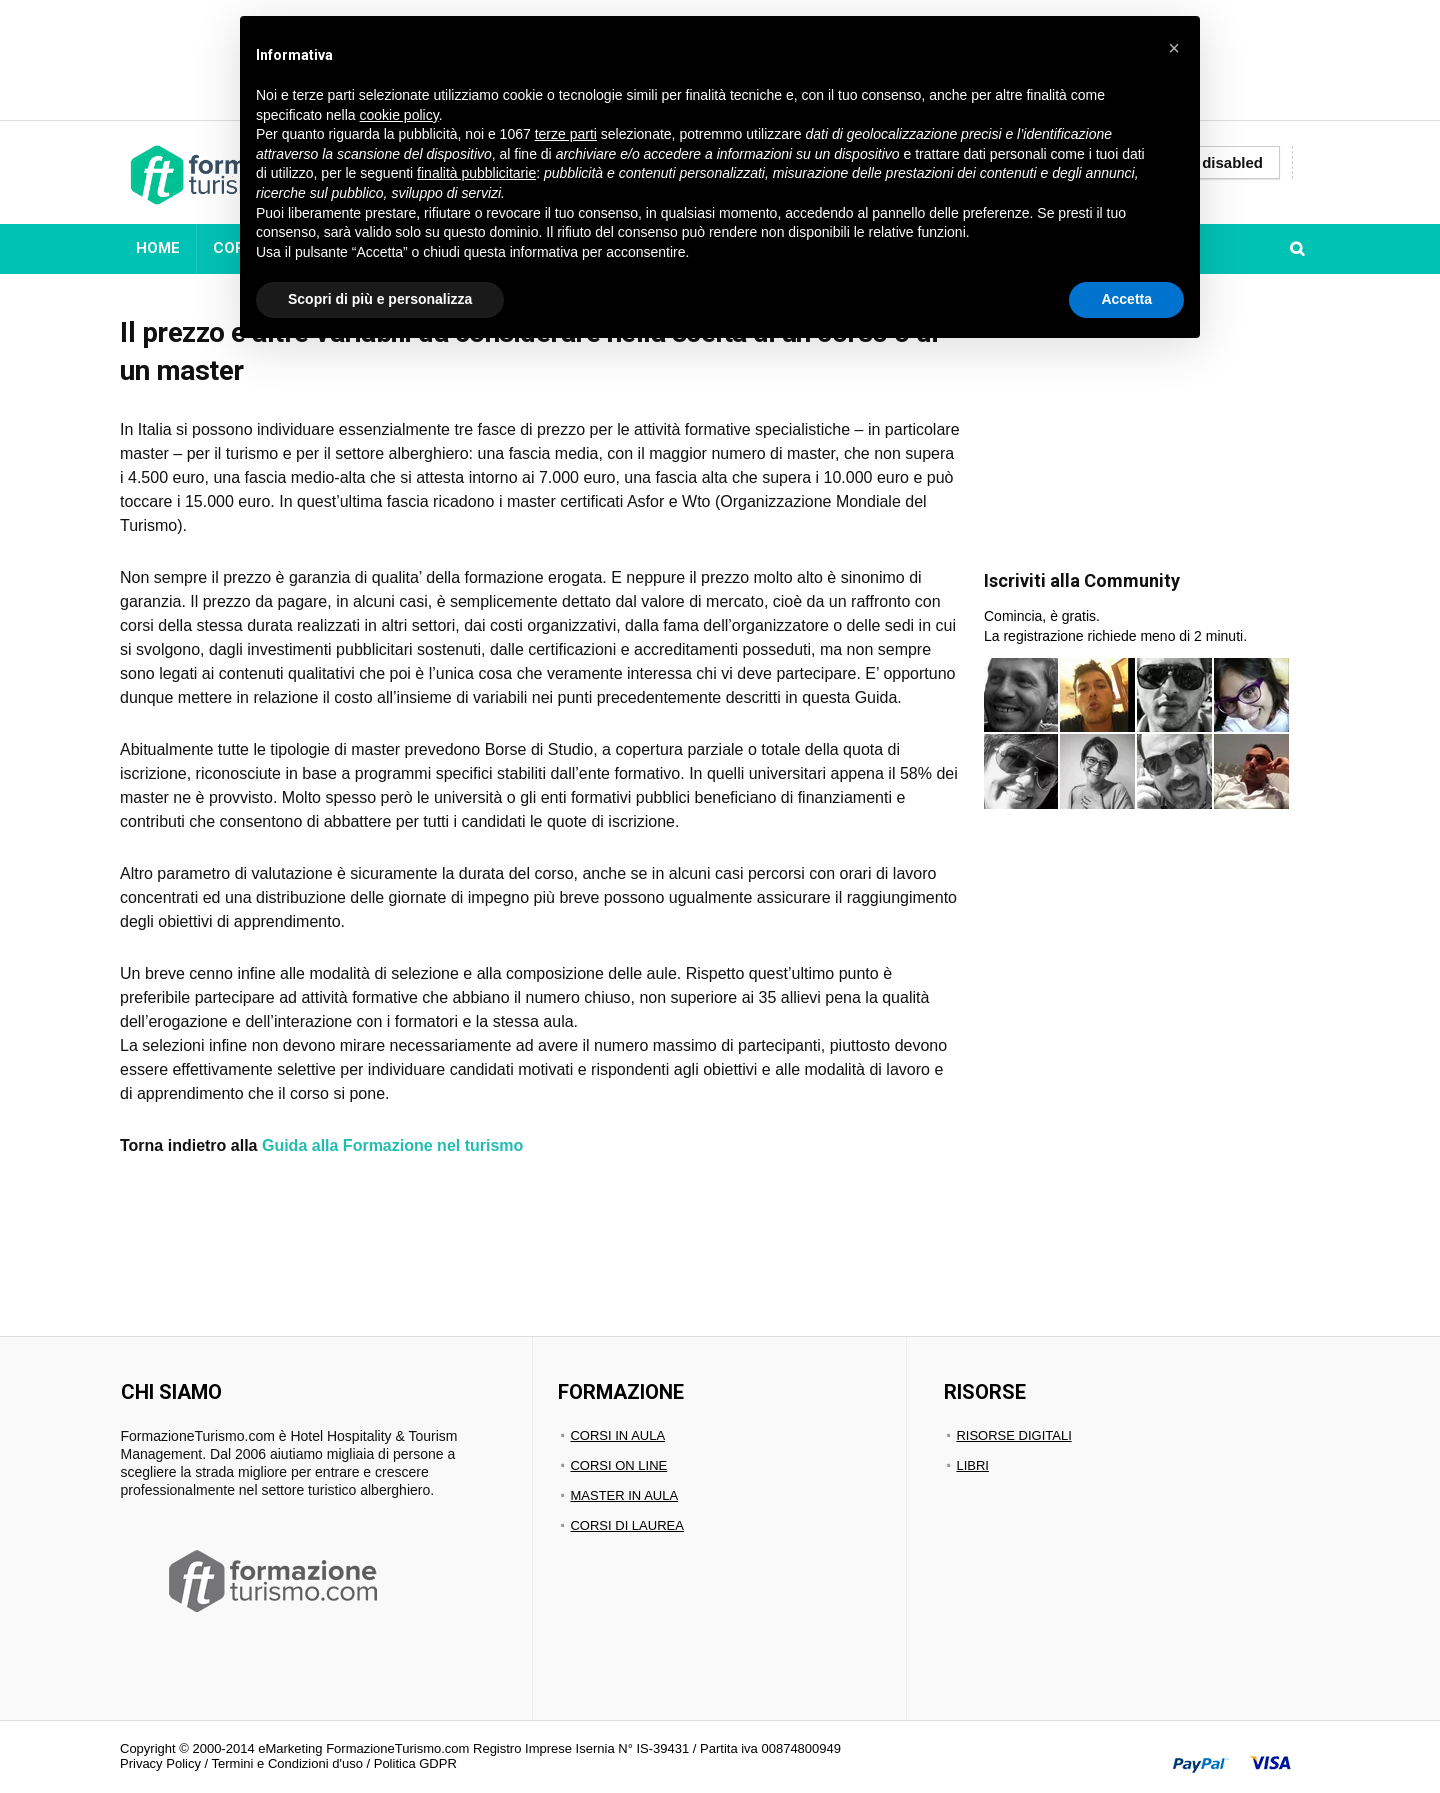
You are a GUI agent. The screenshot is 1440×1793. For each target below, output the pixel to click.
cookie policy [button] (399, 115)
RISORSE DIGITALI (1013, 1435)
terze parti (566, 134)
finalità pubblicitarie (476, 173)
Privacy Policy (160, 1763)
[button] (1174, 48)
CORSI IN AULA (617, 1435)
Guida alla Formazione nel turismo (392, 1145)
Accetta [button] (1126, 299)
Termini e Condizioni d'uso (287, 1763)
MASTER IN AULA (624, 1495)
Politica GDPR (415, 1763)
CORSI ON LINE (618, 1465)
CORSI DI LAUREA (626, 1525)
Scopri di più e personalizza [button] (380, 299)
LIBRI (972, 1465)
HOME (158, 248)
